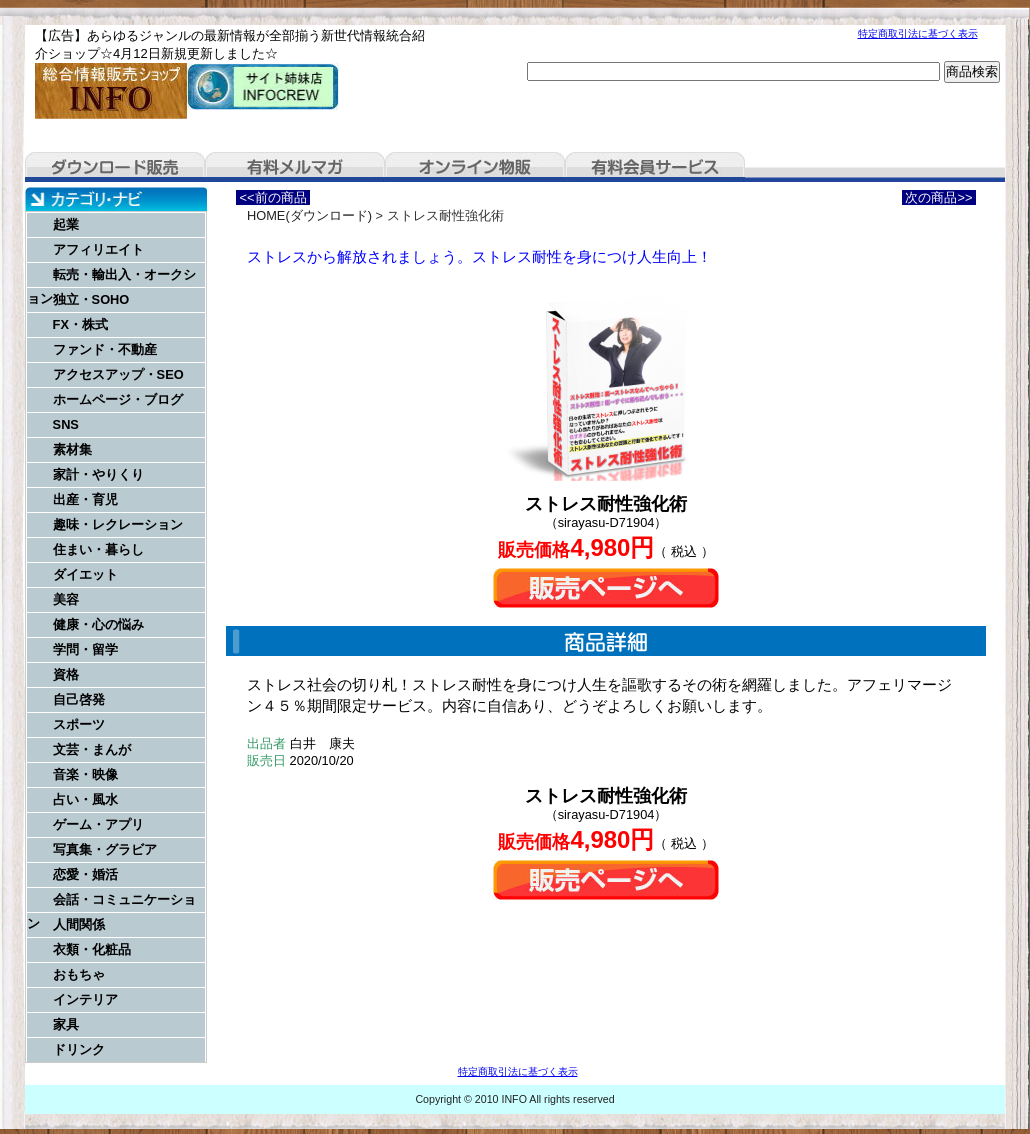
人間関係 (79, 924)
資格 (66, 674)
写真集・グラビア (105, 849)
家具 (66, 1024)
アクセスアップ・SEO (118, 374)
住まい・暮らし (98, 549)
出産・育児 (85, 499)
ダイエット (85, 574)
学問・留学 (85, 649)
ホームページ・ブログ (118, 399)
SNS (66, 424)
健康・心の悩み (98, 624)
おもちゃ (79, 974)
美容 (66, 599)
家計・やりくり (98, 474)
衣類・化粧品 (92, 949)
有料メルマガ (295, 167)
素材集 (72, 449)
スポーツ (79, 724)
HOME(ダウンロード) (309, 215)
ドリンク (79, 1049)
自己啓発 (79, 699)
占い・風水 (85, 799)
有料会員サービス (655, 167)
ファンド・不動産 (105, 349)
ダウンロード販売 (115, 167)
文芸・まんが (92, 749)
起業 (66, 224)
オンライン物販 (475, 167)
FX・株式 (80, 324)
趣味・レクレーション (118, 524)
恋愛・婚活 (85, 874)
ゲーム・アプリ (98, 824)
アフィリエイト (98, 249)
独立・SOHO (91, 299)
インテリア (85, 999)
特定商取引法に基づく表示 (918, 33)
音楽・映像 (85, 774)
